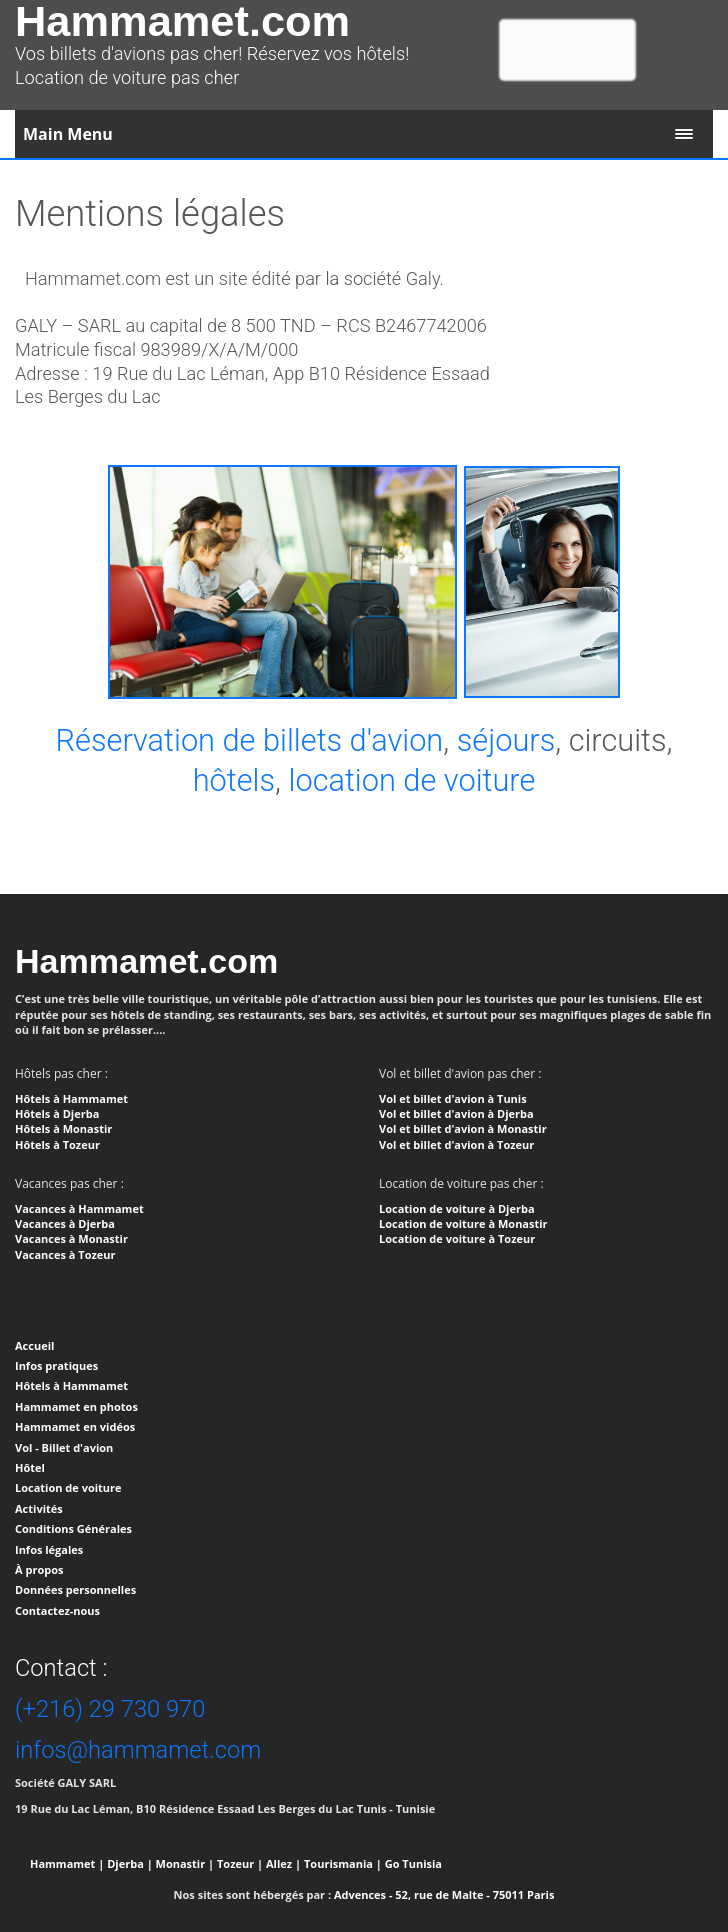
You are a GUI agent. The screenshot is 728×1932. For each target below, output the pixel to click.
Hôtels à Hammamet (71, 1385)
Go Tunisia (413, 1863)
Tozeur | (240, 1863)
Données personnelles (75, 1589)
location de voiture (412, 780)
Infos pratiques (56, 1365)
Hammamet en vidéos (75, 1426)
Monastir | (185, 1863)
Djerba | (130, 1863)
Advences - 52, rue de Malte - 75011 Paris (444, 1894)
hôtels (234, 780)
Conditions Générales (73, 1528)
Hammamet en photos (76, 1406)
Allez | (283, 1863)
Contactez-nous (57, 1610)
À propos (39, 1569)
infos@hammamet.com (138, 1750)
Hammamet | (67, 1863)
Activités (39, 1508)
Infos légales (49, 1549)
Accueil (34, 1345)
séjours (506, 740)
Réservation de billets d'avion (250, 740)
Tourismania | (343, 1863)
